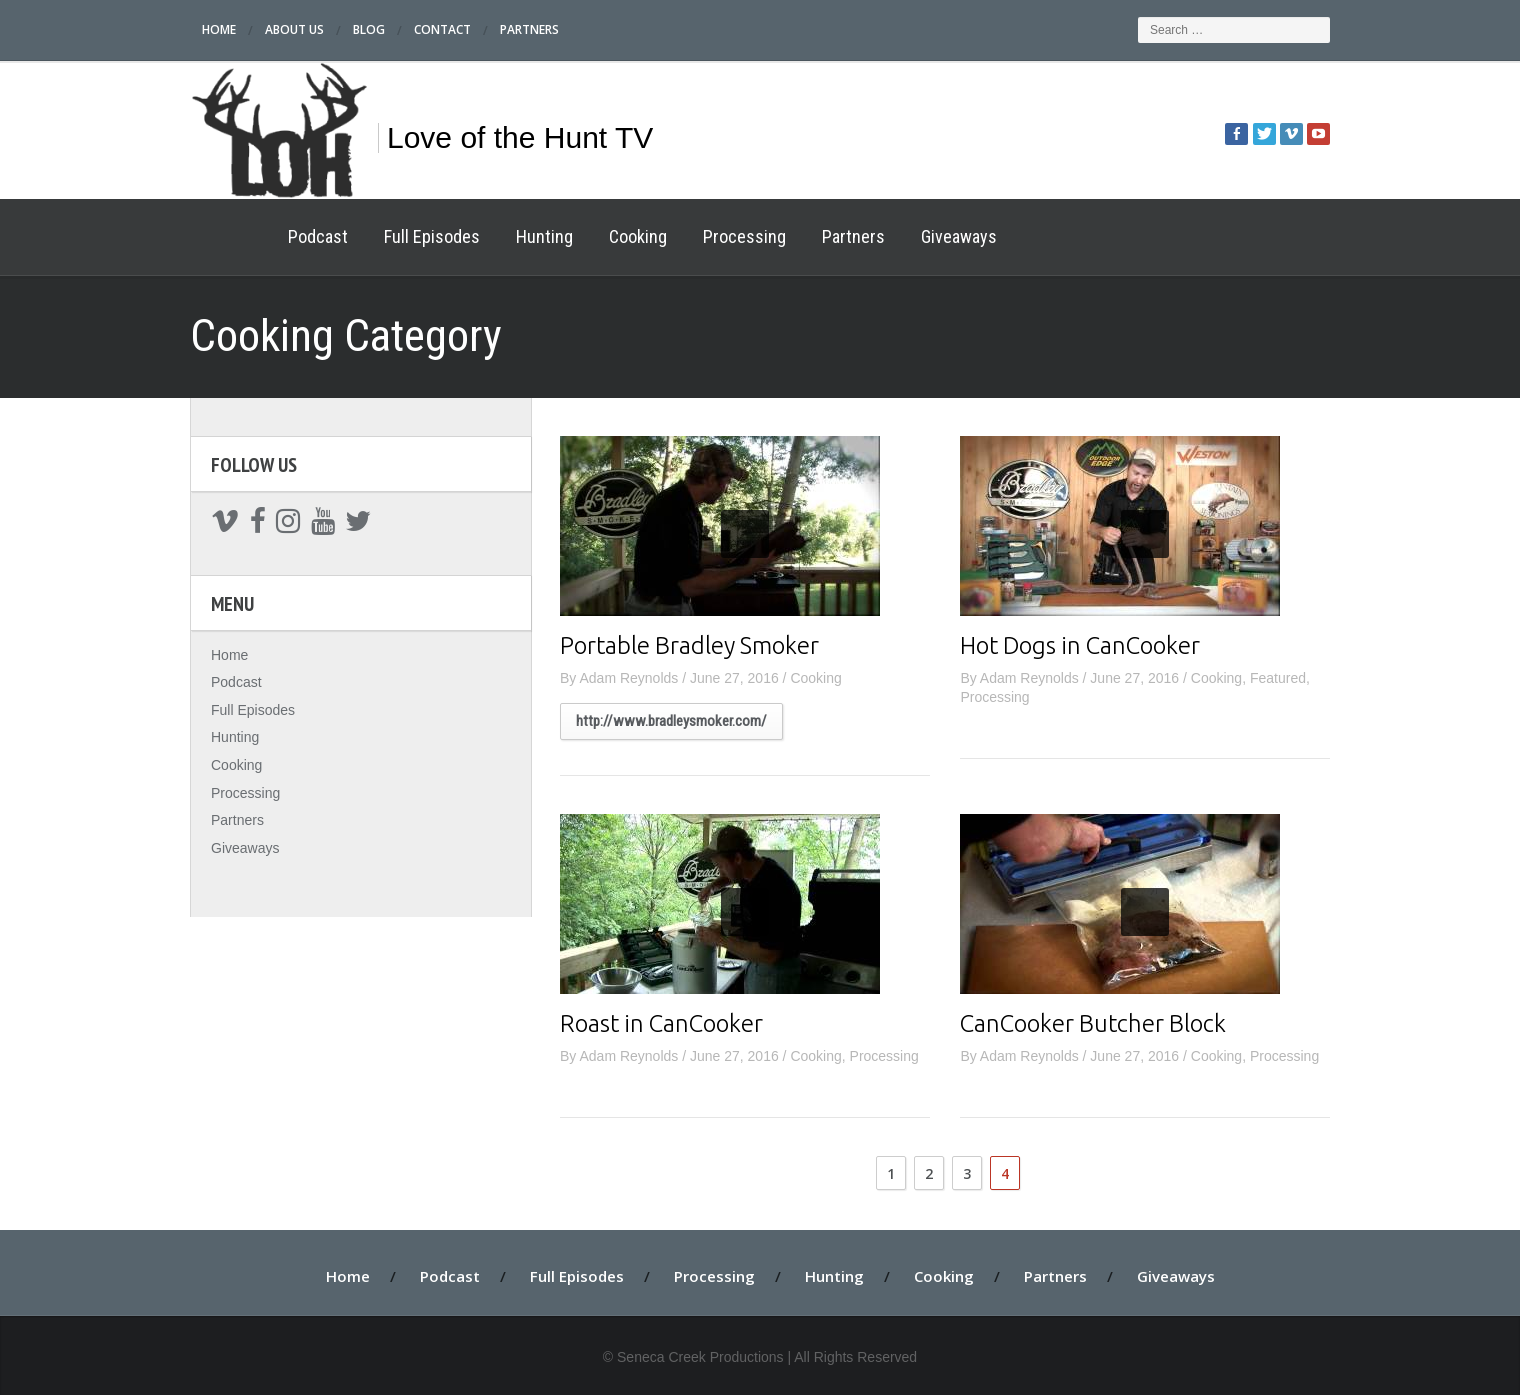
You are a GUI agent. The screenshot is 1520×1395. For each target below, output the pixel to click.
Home (219, 29)
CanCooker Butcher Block (1093, 1023)
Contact (442, 29)
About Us (294, 29)
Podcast (318, 236)
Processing (744, 236)
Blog (369, 29)
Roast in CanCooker (661, 1023)
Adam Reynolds (628, 678)
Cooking (638, 236)
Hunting (544, 236)
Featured (1278, 678)
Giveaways (959, 236)
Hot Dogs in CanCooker (1080, 645)
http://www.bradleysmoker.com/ (671, 721)
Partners (529, 29)
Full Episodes (432, 236)
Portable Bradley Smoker (689, 645)
